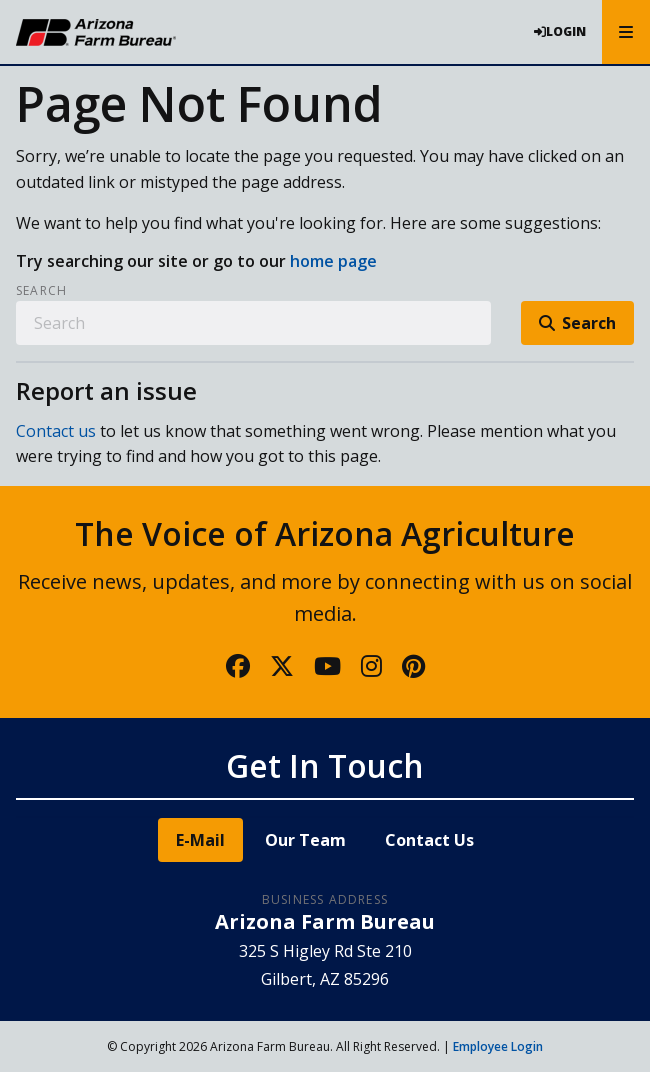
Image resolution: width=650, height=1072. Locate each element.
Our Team (305, 840)
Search (41, 291)
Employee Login (498, 1046)
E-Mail (200, 840)
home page (333, 261)
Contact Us (429, 840)
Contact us (56, 431)
